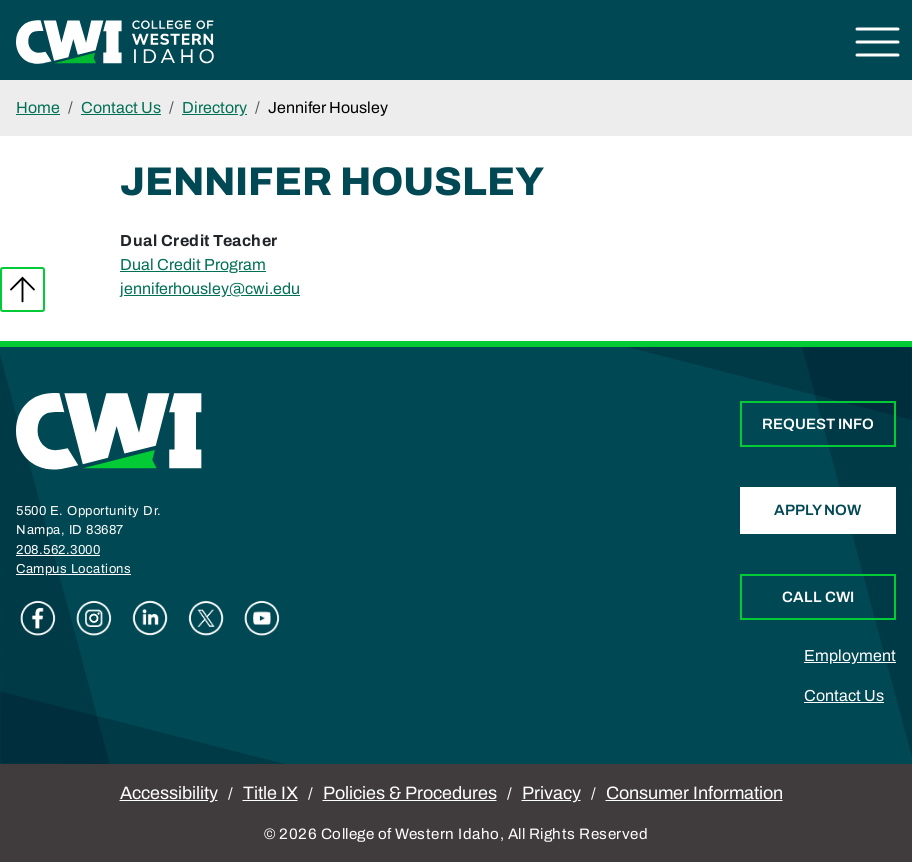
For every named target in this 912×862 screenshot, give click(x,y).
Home (38, 107)
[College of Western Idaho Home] (115, 40)
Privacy (551, 793)
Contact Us (121, 107)
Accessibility (169, 793)
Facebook (38, 618)
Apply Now (817, 510)
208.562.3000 (58, 550)
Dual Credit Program (193, 264)
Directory (214, 107)
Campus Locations (73, 569)
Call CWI (818, 597)
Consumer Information (694, 793)
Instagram (94, 618)
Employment (850, 655)
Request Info (818, 424)
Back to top (22, 289)
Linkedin (150, 618)
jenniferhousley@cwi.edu (210, 288)
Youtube (262, 618)
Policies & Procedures (410, 793)
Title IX (270, 793)
